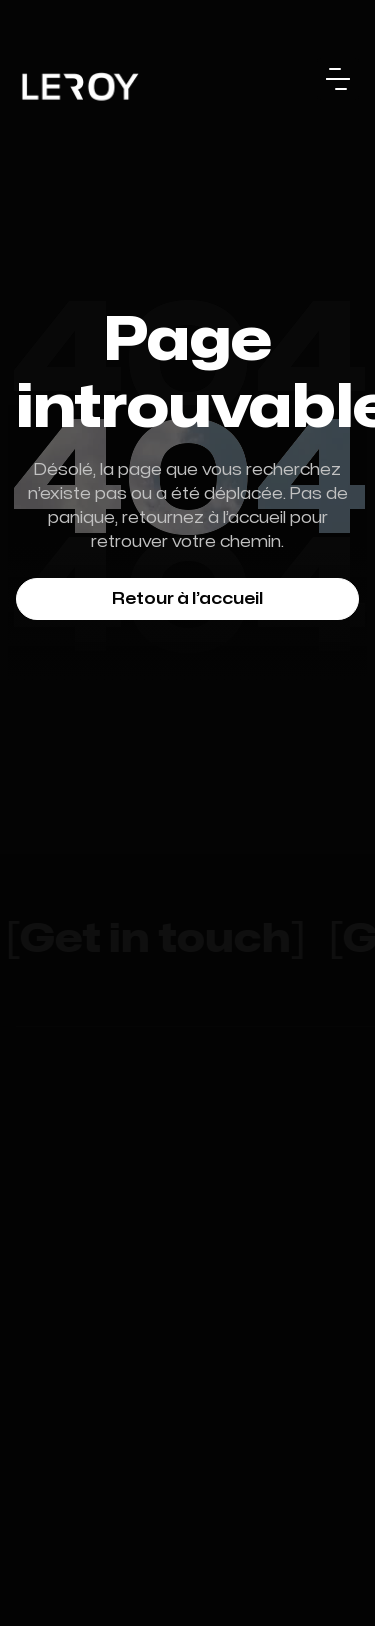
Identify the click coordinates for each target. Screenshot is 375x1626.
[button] (338, 79)
